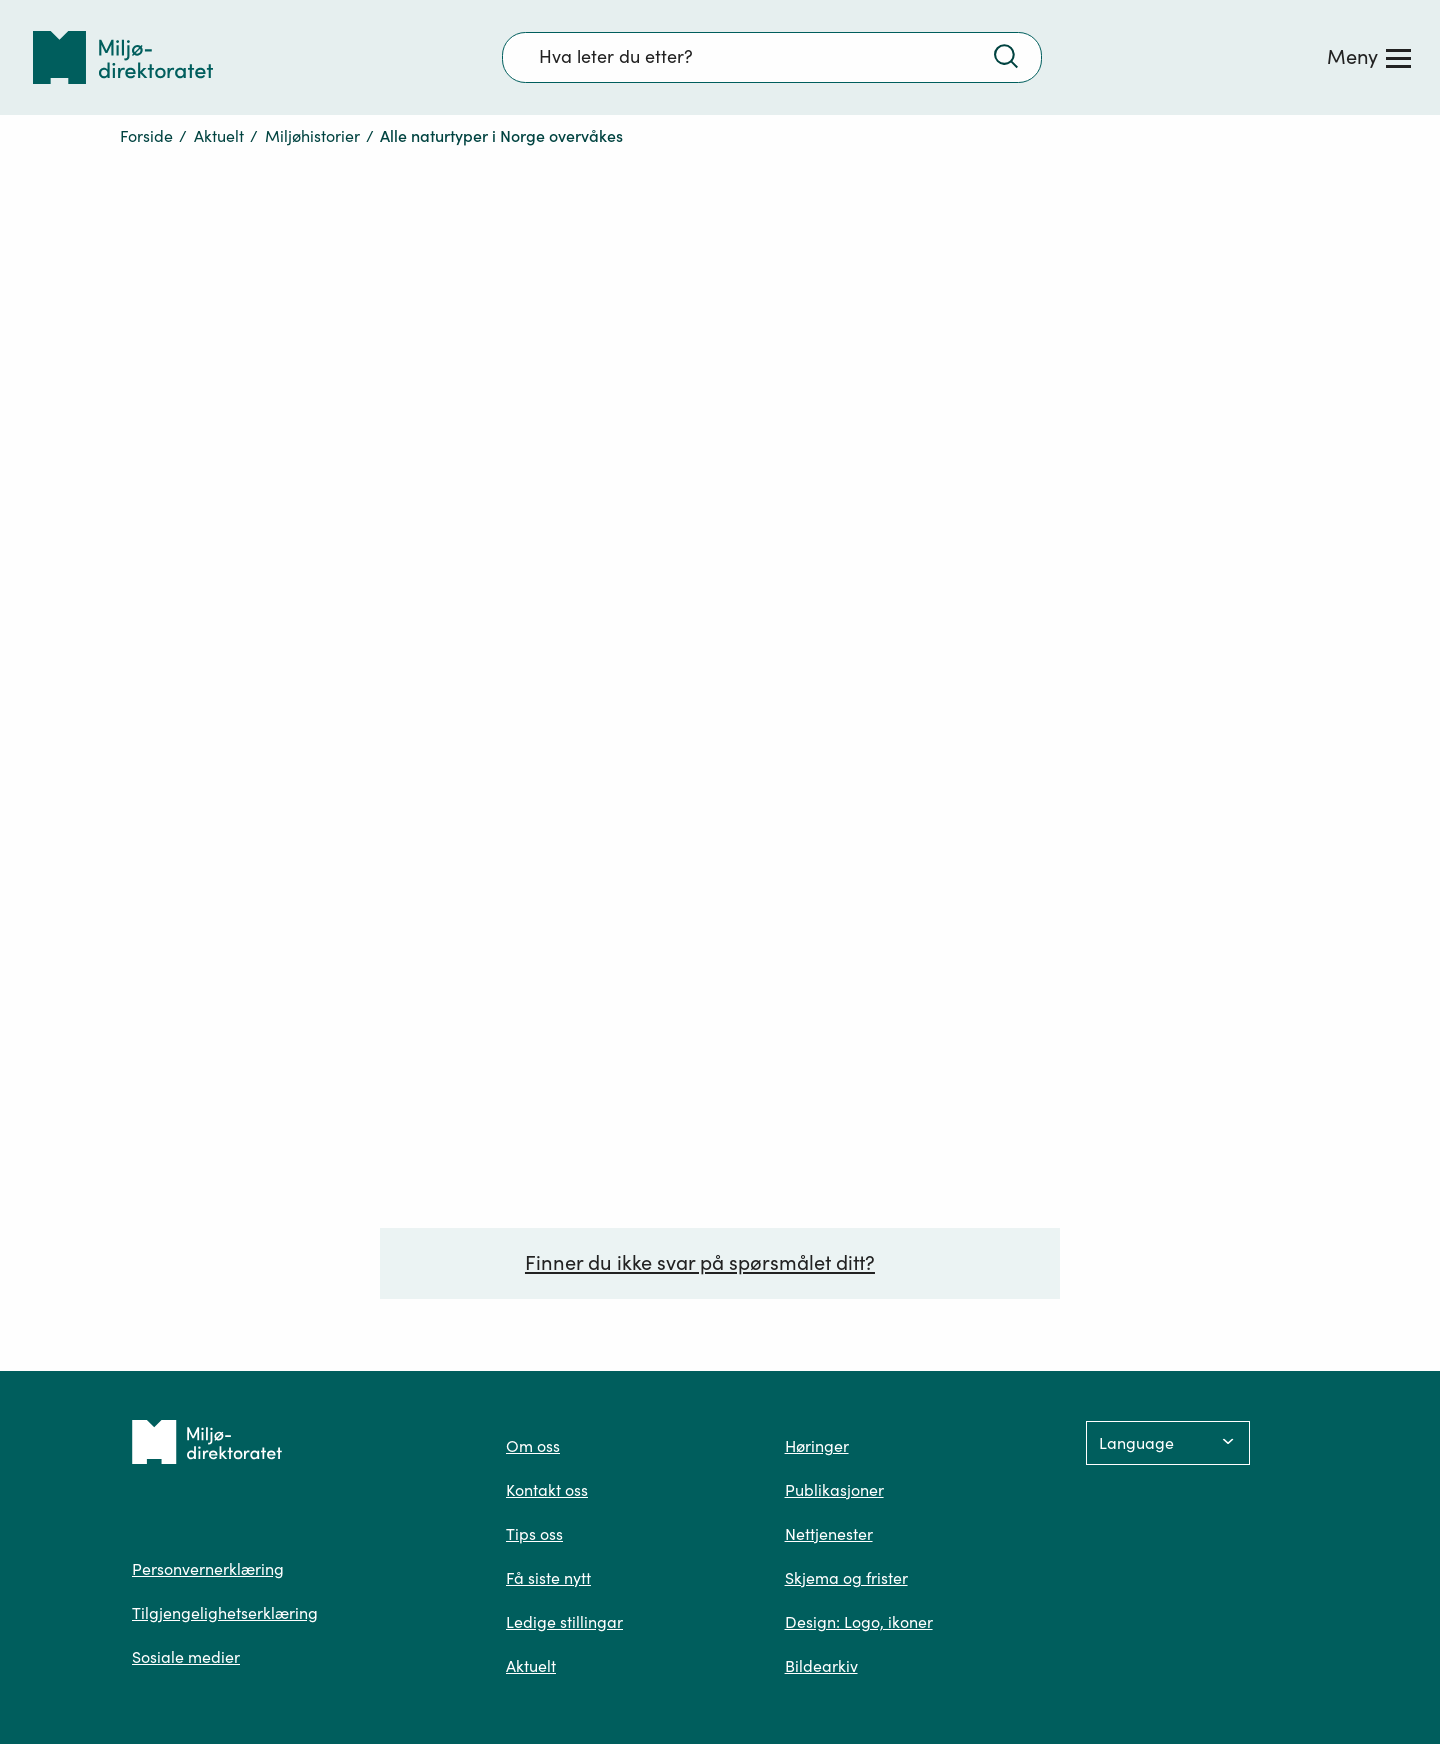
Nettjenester (829, 1534)
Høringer (817, 1446)
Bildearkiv (821, 1666)
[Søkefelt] (772, 57)
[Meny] (1369, 57)
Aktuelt (219, 136)
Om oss (533, 1446)
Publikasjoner (834, 1490)
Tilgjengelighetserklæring (225, 1613)
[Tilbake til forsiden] (123, 57)
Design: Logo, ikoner (859, 1622)
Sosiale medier (186, 1657)
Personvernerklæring (208, 1569)
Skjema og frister (846, 1578)
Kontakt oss (547, 1490)
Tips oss (534, 1534)
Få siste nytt (548, 1578)
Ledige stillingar (564, 1622)
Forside (146, 136)
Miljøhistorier (312, 136)
